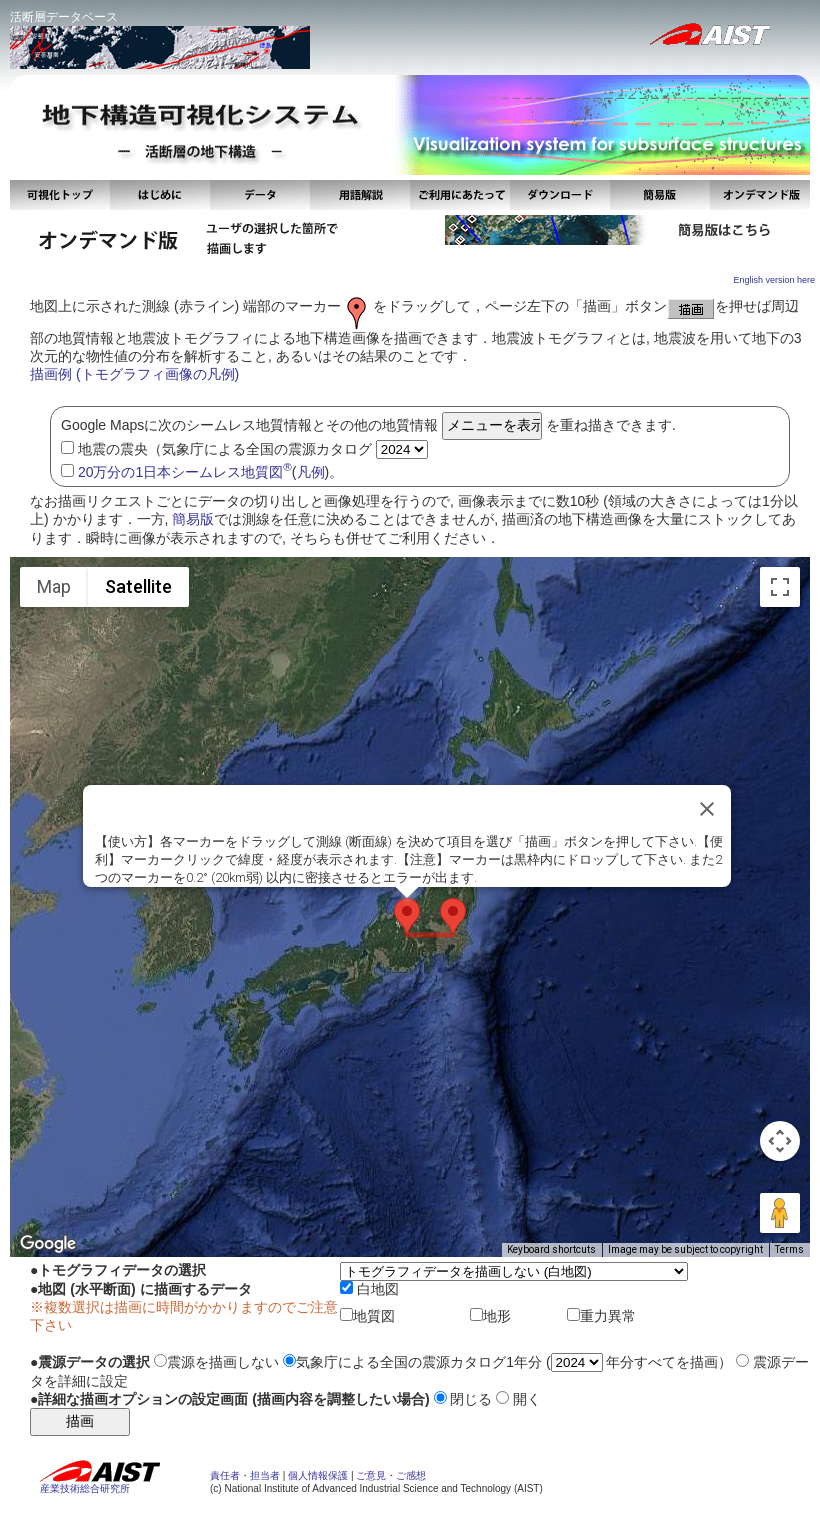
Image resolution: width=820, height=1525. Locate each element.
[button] (407, 916)
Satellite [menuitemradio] (138, 586)
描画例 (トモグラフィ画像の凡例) (134, 374)
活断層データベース (64, 17)
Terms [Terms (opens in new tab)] (789, 1249)
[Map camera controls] (780, 1141)
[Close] (707, 809)
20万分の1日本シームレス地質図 (185, 472)
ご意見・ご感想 (391, 1475)
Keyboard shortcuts (551, 1249)
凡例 (311, 472)
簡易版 (193, 519)
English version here (774, 280)
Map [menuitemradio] (54, 586)
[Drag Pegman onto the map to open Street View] (780, 1213)
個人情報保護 (318, 1475)
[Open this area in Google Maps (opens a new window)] (48, 1244)
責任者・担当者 (245, 1475)
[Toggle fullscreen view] (780, 587)
